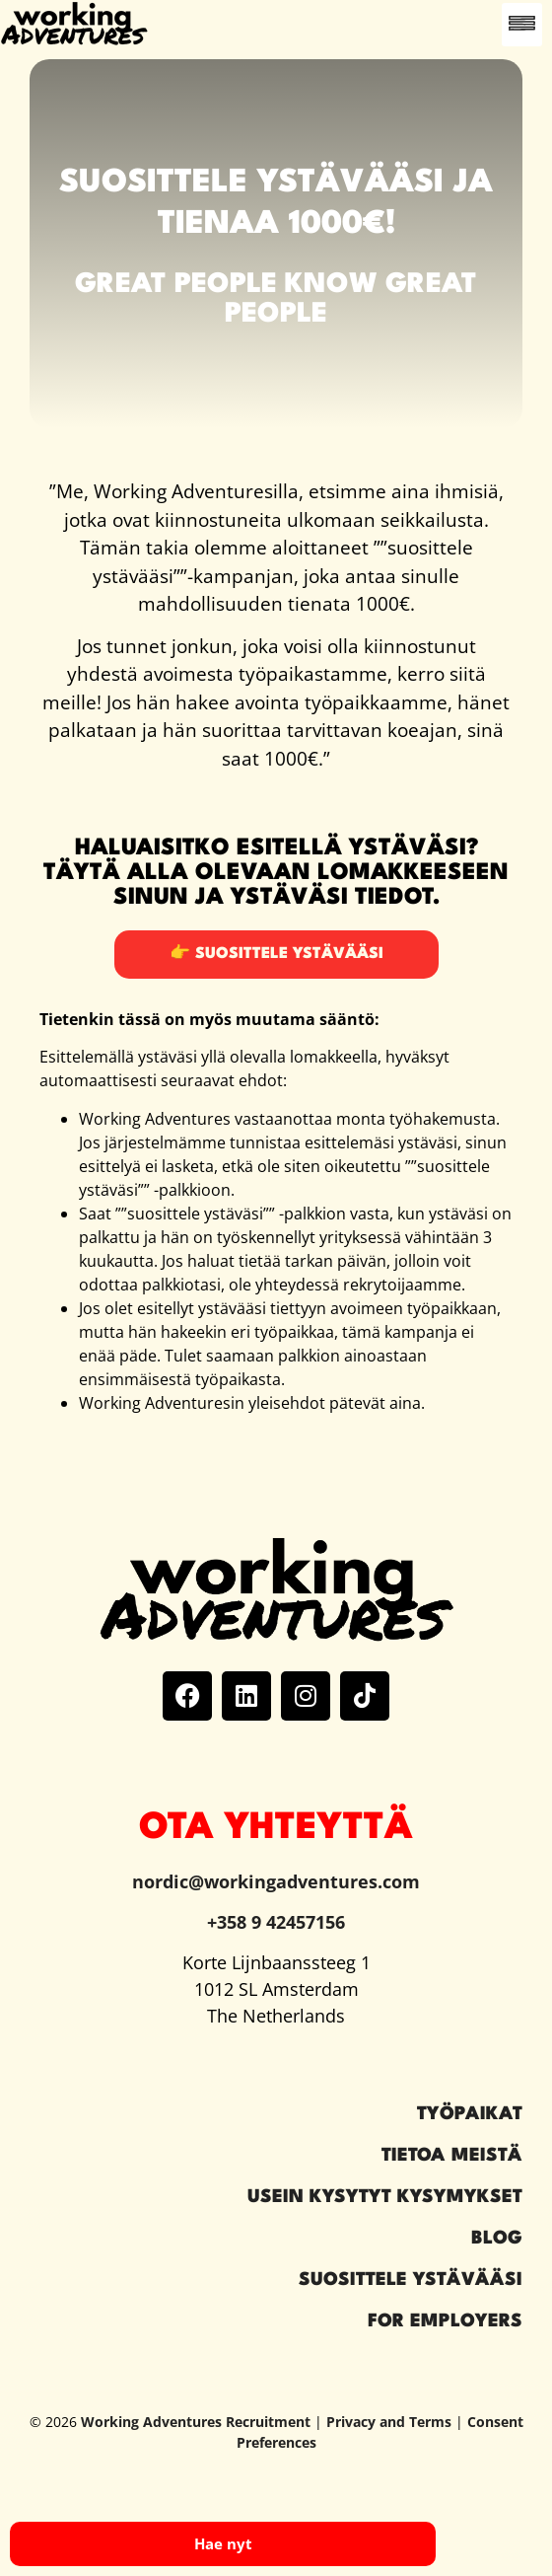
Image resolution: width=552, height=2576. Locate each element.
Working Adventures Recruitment (195, 2421)
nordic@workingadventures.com (276, 1881)
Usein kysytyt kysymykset (384, 2197)
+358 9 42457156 (276, 1922)
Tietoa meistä (451, 2156)
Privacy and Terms (388, 2421)
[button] (522, 24)
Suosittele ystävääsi (410, 2280)
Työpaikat (469, 2114)
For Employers (445, 2321)
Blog (496, 2238)
